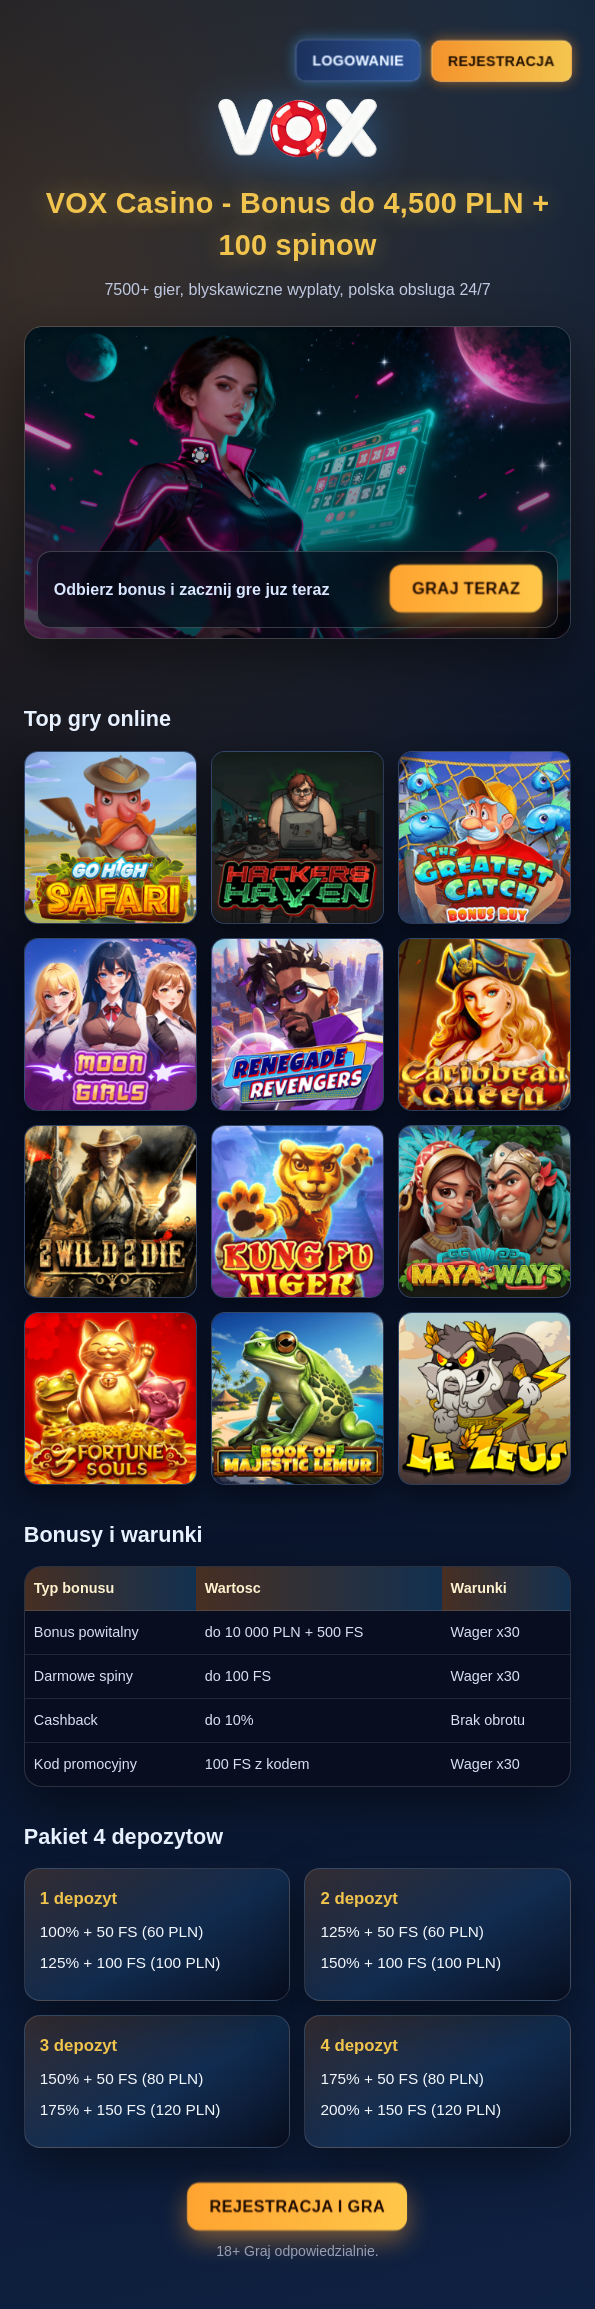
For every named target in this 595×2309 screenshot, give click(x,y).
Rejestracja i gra (298, 2206)
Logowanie (358, 61)
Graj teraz (466, 588)
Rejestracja (501, 61)
